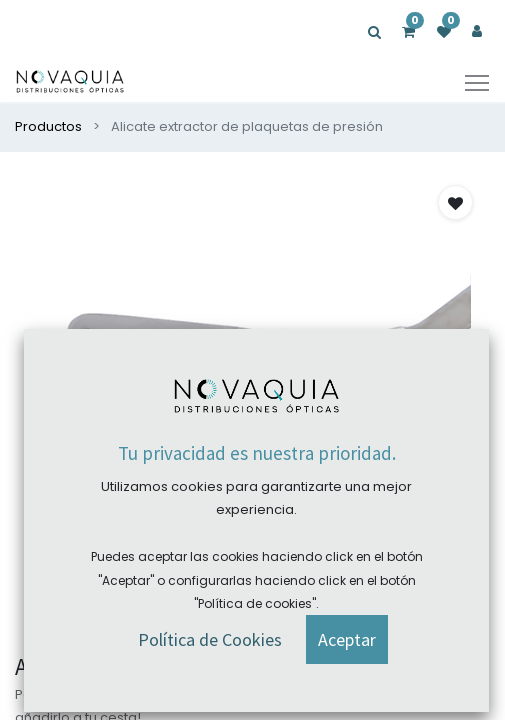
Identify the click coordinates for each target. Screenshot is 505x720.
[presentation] (30, 406)
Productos (48, 126)
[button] (241, 621)
